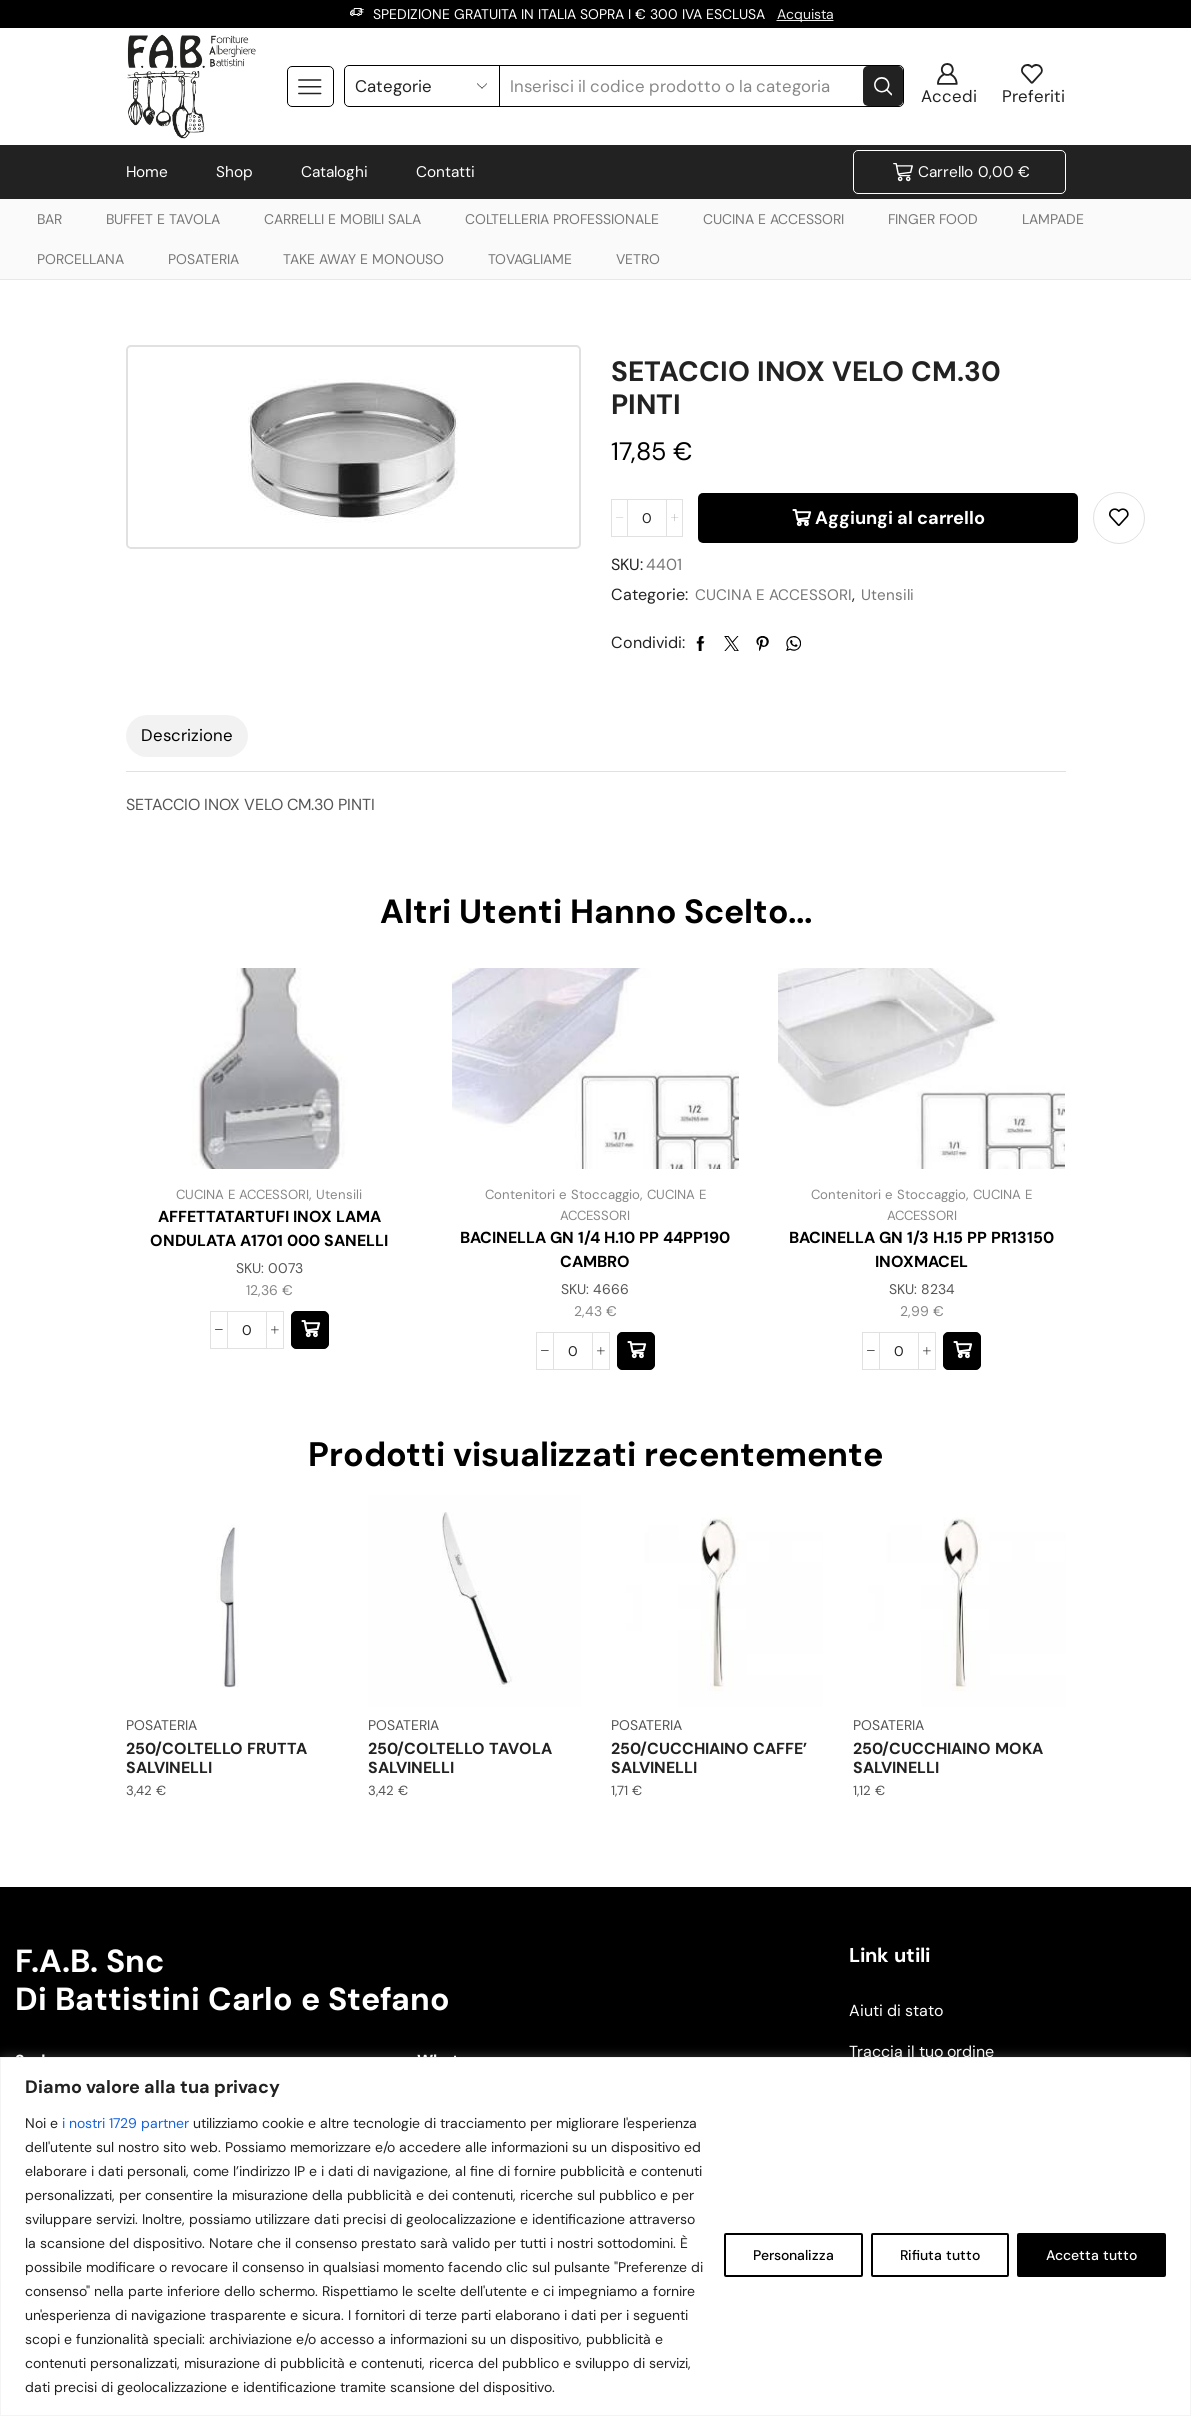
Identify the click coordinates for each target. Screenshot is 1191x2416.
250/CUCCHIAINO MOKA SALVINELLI (948, 1757)
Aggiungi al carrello (900, 518)
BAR (49, 219)
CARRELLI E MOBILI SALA (342, 219)
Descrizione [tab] (187, 735)
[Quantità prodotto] (647, 518)
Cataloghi (334, 172)
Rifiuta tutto (940, 2255)
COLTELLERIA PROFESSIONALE (562, 219)
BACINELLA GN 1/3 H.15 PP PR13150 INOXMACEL (921, 1249)
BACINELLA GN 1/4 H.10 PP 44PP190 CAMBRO (595, 1249)
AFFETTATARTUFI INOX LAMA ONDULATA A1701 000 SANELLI (269, 1228)
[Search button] (883, 86)
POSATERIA (203, 259)
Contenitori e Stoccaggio (560, 1194)
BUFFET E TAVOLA (163, 219)
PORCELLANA (80, 259)
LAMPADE (1053, 219)
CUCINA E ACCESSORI (773, 219)
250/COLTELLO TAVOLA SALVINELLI (460, 1757)
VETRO (638, 259)
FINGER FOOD (933, 219)
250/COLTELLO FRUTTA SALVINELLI (216, 1757)
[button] (310, 1330)
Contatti (445, 172)
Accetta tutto (1091, 2255)
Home (147, 172)
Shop (234, 172)
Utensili (896, 594)
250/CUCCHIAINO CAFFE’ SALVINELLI (709, 1757)
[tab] (187, 736)
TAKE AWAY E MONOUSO (363, 259)
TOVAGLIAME (530, 259)
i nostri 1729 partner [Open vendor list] (125, 2123)
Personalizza (793, 2255)
